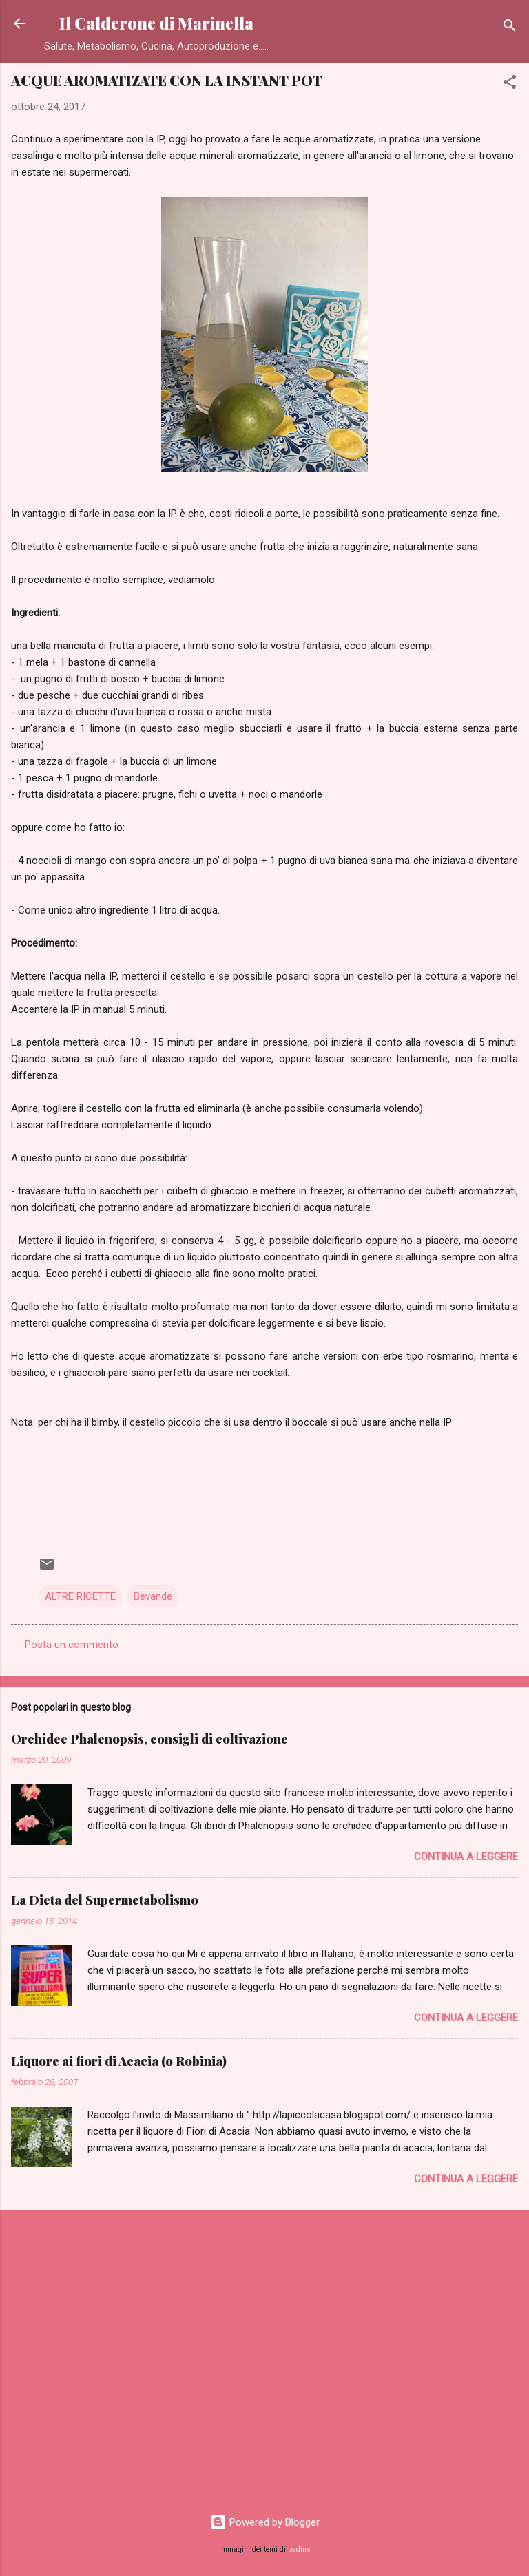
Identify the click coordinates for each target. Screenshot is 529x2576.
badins (299, 2549)
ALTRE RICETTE (80, 1596)
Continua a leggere (466, 1856)
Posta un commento (71, 1644)
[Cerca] (509, 28)
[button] (509, 84)
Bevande (153, 1596)
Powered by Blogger (265, 2522)
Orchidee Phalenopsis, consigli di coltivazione (149, 1739)
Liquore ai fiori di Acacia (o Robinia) (119, 2061)
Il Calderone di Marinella (156, 23)
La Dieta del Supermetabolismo (104, 1900)
